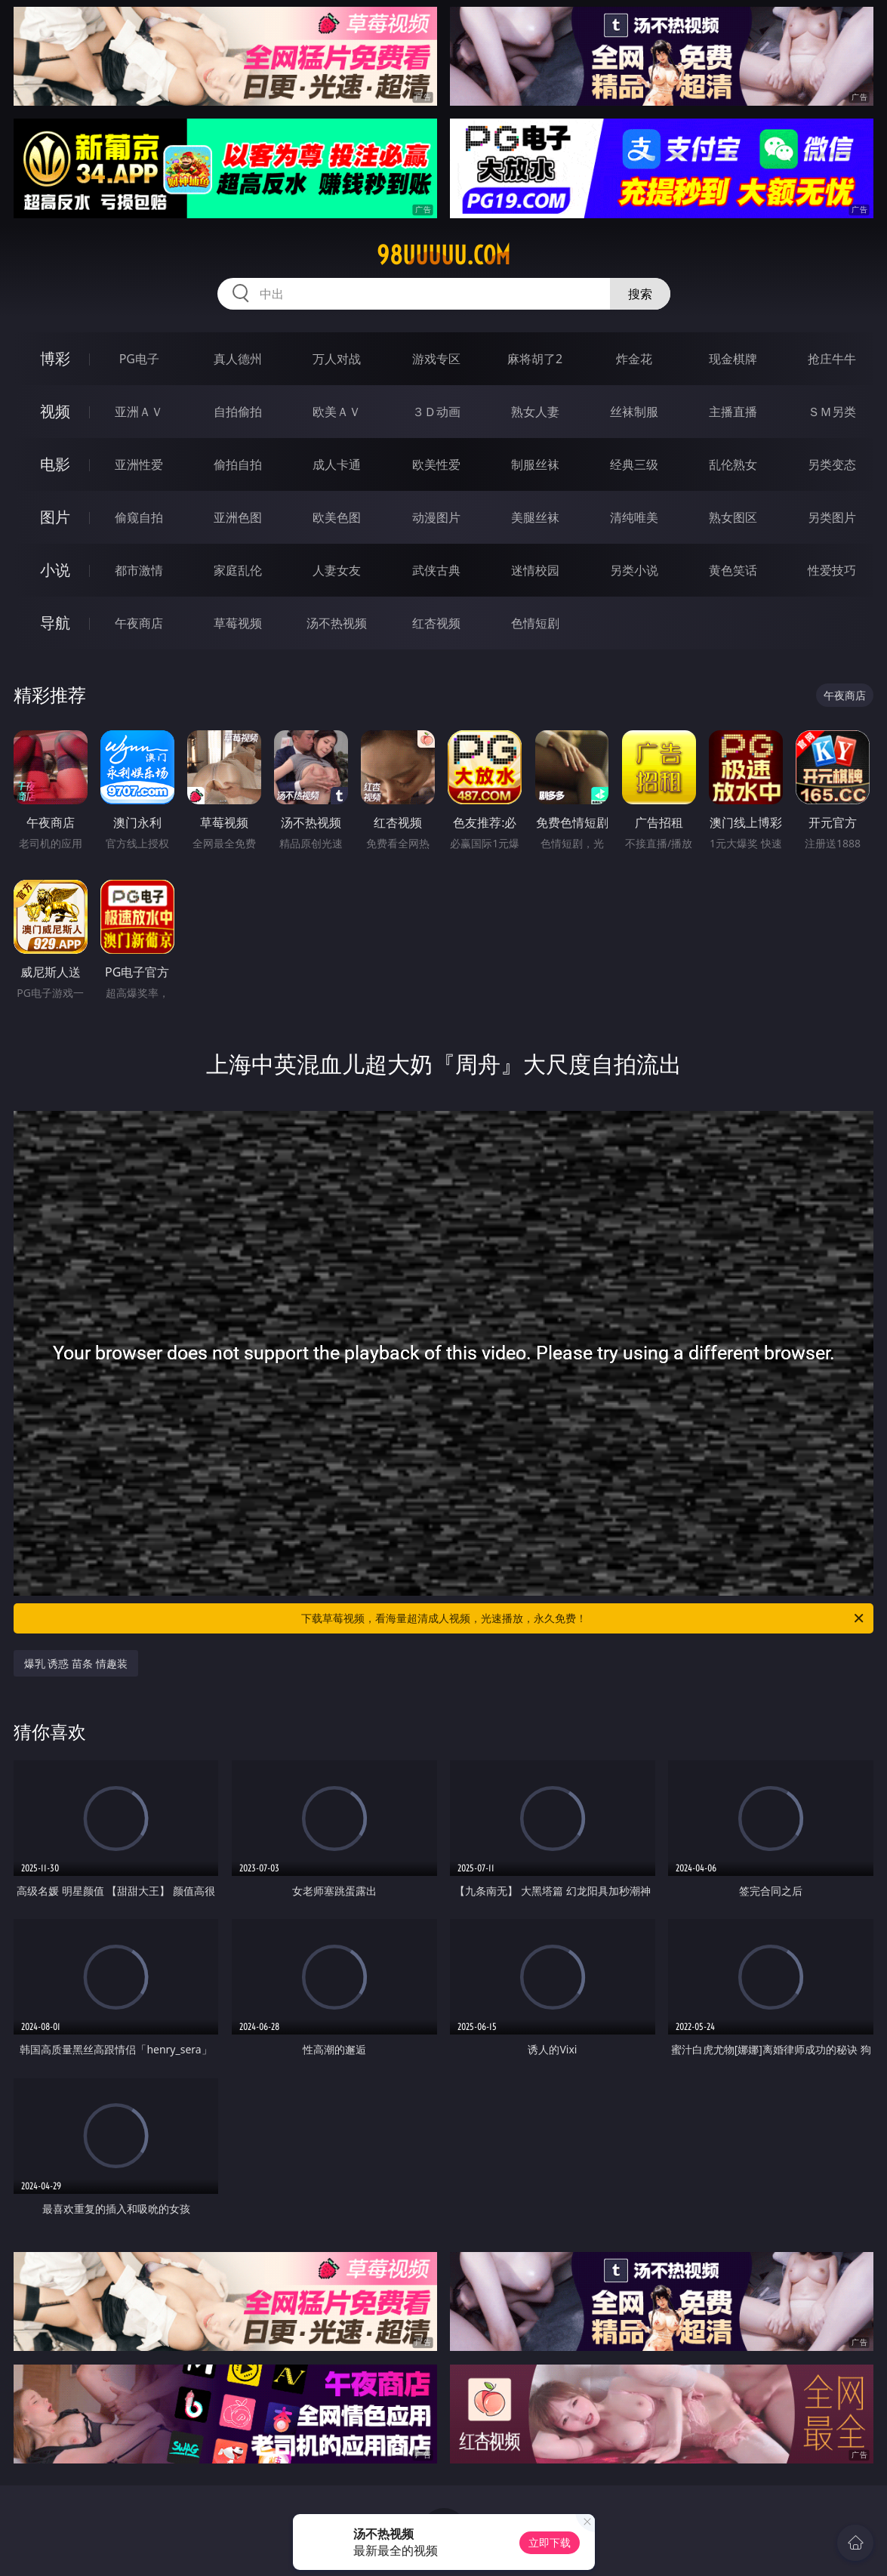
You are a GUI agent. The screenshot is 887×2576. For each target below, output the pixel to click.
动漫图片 (436, 517)
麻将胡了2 (534, 358)
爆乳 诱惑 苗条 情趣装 (76, 1663)
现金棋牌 (733, 358)
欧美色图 (337, 517)
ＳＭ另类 (832, 411)
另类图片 (832, 517)
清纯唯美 (634, 517)
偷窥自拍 (139, 517)
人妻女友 (337, 570)
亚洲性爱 (139, 464)
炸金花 (634, 358)
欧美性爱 (436, 464)
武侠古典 (436, 570)
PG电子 (139, 358)
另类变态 (832, 464)
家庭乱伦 (238, 570)
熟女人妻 (535, 411)
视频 (55, 411)
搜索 (640, 293)
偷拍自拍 (238, 464)
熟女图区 (733, 517)
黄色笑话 (733, 570)
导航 (55, 622)
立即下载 (549, 2542)
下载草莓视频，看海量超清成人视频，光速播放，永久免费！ (584, 1618)
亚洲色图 (238, 517)
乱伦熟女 (733, 464)
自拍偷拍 (238, 411)
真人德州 (238, 358)
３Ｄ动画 (436, 411)
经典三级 (634, 464)
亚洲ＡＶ (139, 411)
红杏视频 (436, 623)
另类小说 (634, 570)
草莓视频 (238, 623)
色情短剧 (535, 623)
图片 (55, 517)
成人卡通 (337, 464)
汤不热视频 (336, 623)
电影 (55, 464)
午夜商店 (139, 623)
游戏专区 (436, 358)
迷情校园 (535, 570)
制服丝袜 (535, 464)
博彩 (55, 358)
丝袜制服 (634, 411)
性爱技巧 (832, 570)
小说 (55, 570)
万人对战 (337, 358)
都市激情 (139, 570)
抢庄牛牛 (832, 358)
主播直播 (733, 411)
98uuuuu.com (443, 255)
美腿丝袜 (535, 517)
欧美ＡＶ (337, 411)
